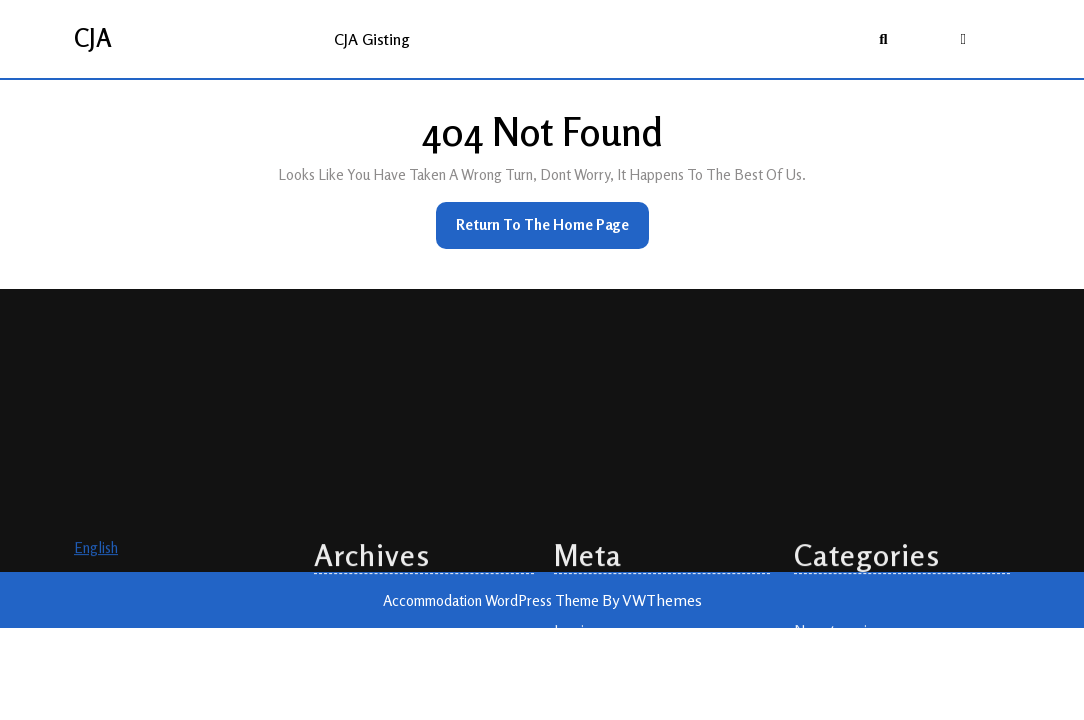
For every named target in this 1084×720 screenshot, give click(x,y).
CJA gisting (372, 39)
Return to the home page (552, 231)
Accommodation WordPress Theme (492, 600)
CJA (93, 38)
